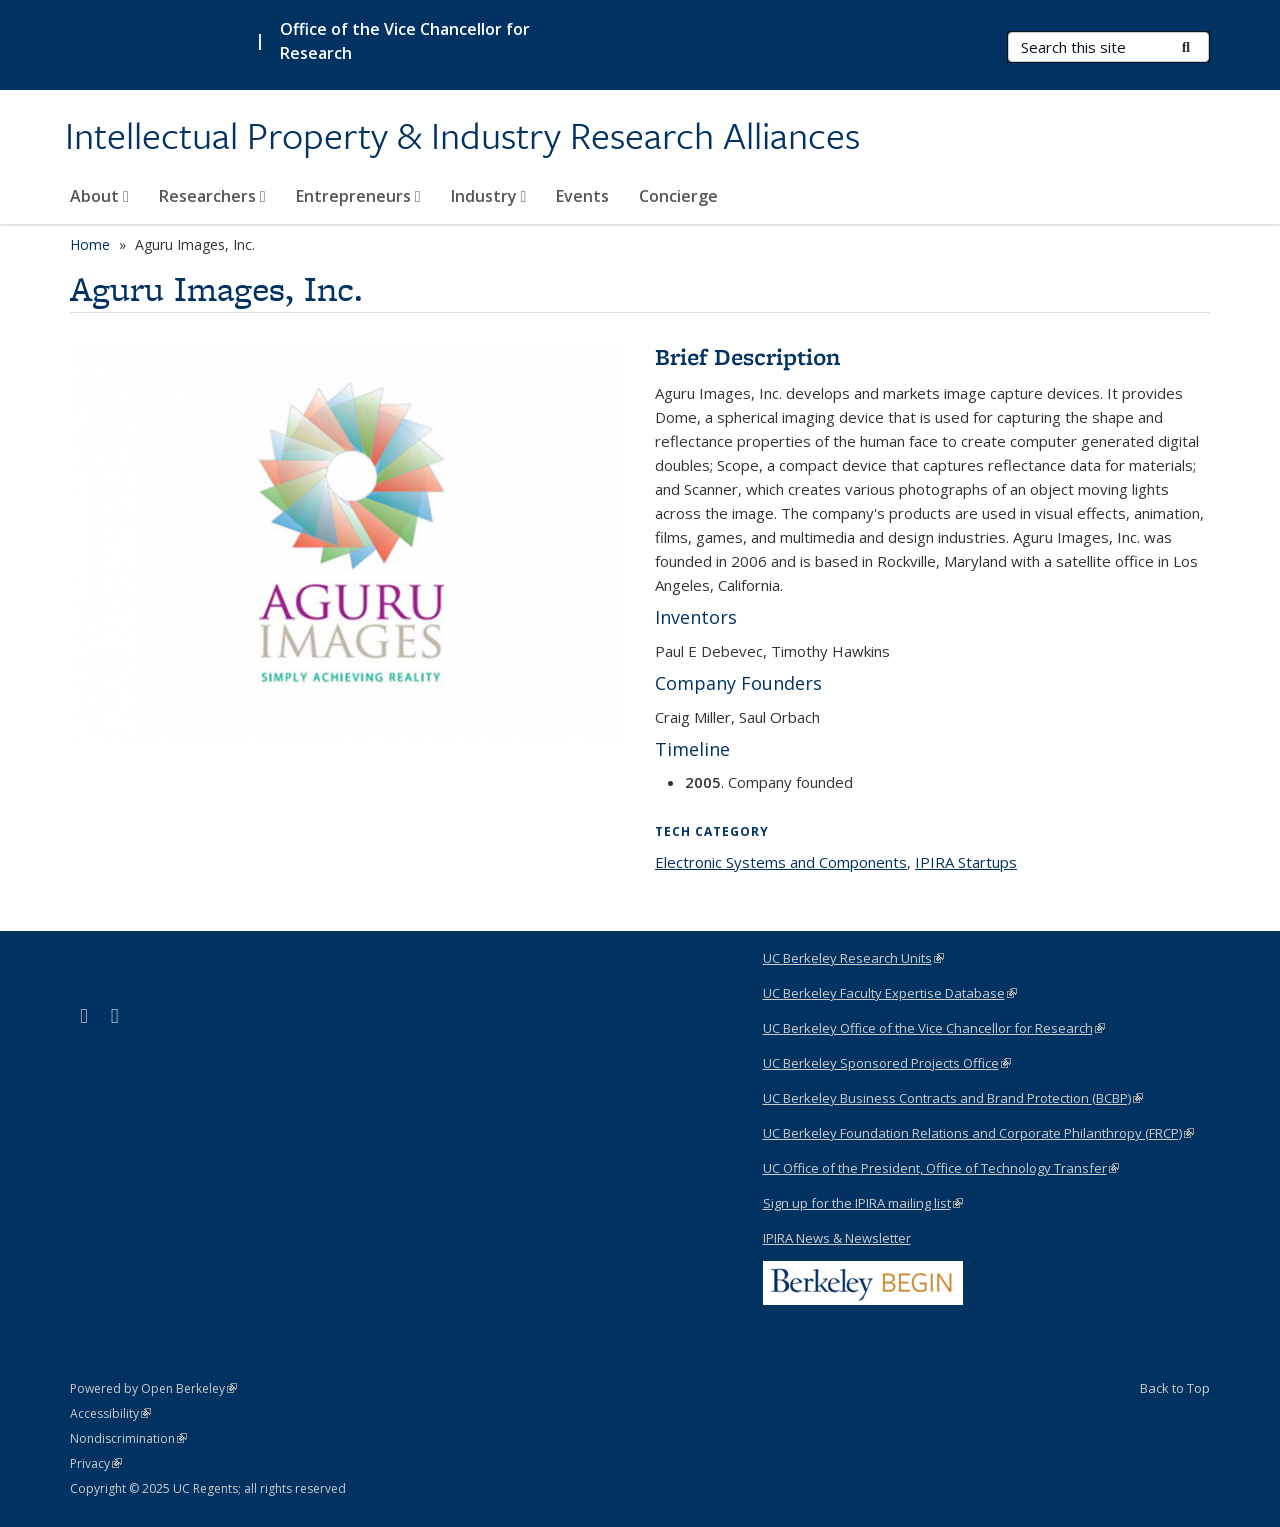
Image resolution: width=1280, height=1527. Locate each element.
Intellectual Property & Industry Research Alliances (462, 137)
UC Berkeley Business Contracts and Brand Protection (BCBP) (953, 1098)
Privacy (96, 1463)
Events (582, 196)
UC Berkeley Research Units (853, 958)
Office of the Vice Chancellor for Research (405, 41)
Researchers (212, 196)
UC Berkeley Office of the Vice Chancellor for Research (934, 1028)
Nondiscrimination (128, 1438)
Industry (489, 196)
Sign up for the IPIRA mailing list (863, 1203)
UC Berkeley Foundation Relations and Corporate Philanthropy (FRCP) (978, 1133)
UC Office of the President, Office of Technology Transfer (941, 1168)
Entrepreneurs (358, 196)
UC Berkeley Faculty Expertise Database (890, 993)
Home (90, 244)
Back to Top (1175, 1388)
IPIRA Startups (966, 862)
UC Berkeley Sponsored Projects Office (887, 1063)
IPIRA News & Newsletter (837, 1238)
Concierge (678, 196)
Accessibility (110, 1413)
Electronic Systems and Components (781, 862)
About (99, 196)
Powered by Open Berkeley (153, 1388)
